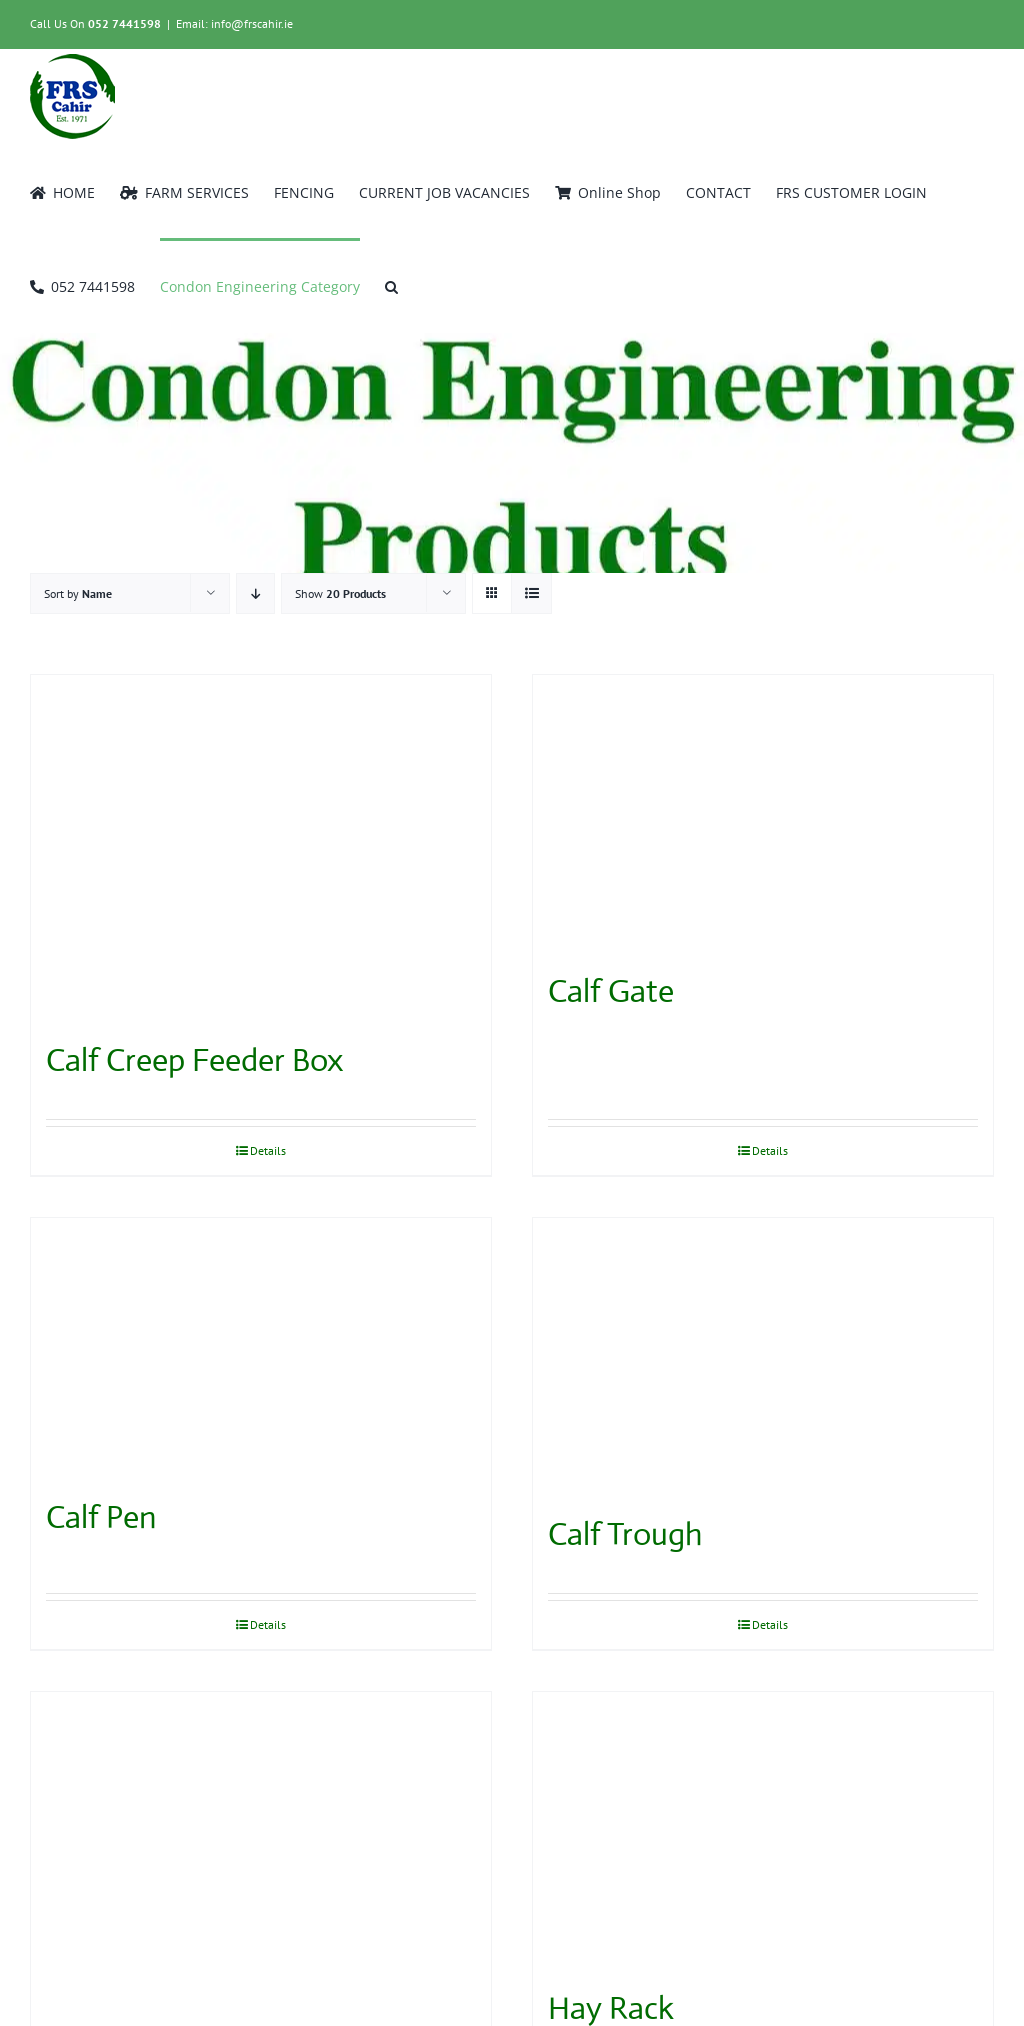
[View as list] (531, 593)
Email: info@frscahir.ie (234, 23)
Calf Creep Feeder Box (194, 1060)
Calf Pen (101, 1517)
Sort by (78, 593)
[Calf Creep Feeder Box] (261, 847)
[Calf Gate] (763, 813)
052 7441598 (124, 23)
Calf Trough (625, 1534)
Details (268, 1150)
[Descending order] (255, 593)
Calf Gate (611, 991)
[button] (391, 285)
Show (340, 593)
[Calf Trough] (763, 1356)
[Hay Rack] (763, 1830)
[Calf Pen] (261, 1347)
